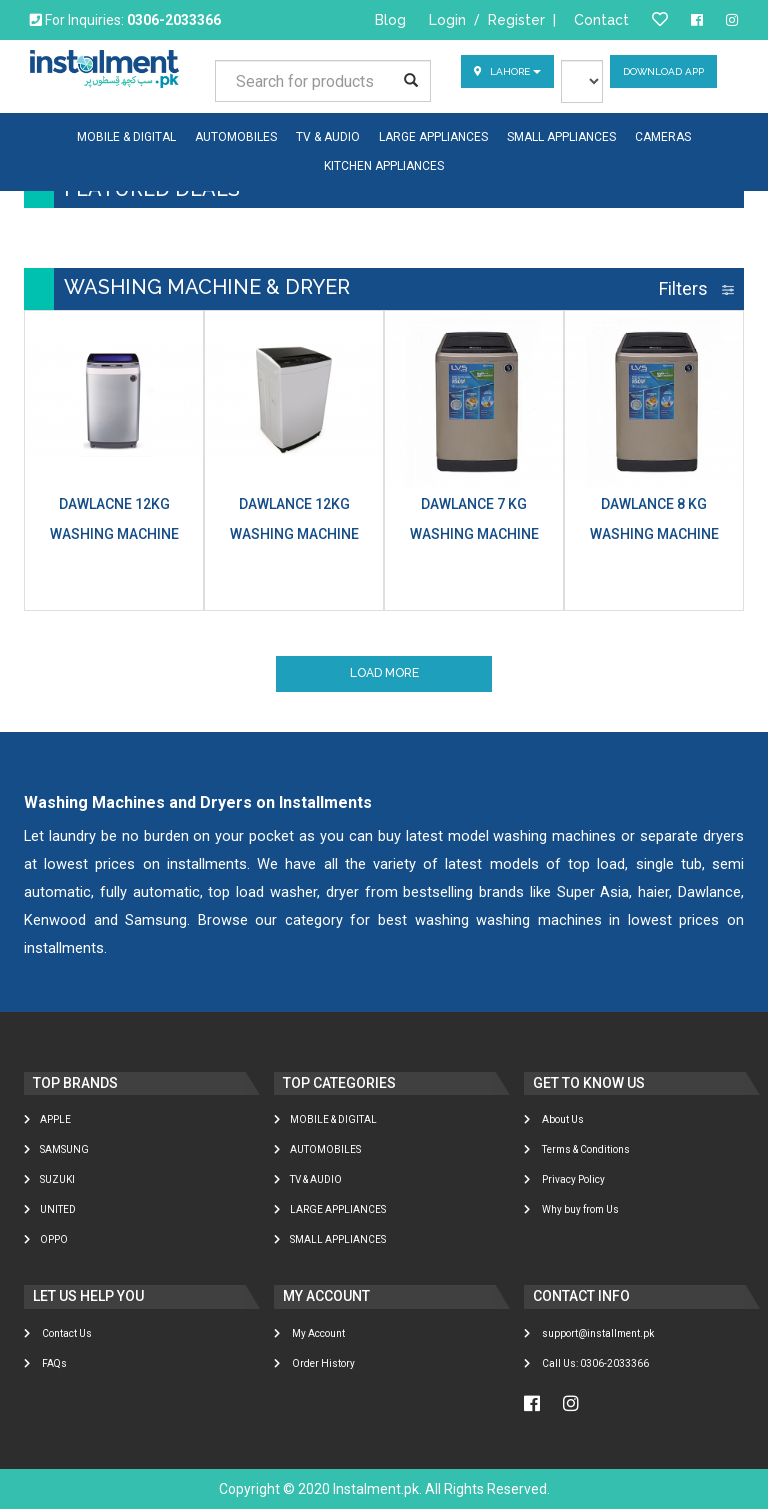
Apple (47, 1120)
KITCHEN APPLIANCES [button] (384, 166)
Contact (601, 20)
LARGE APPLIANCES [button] (433, 137)
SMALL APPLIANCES (330, 1240)
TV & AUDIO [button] (328, 137)
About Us (554, 1120)
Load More (384, 674)
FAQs (45, 1363)
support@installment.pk (589, 1333)
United (50, 1210)
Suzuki (49, 1180)
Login (447, 20)
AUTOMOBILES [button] (236, 137)
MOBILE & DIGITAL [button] (126, 137)
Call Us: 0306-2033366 (586, 1363)
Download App (663, 71)
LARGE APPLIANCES (330, 1210)
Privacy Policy (564, 1180)
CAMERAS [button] (663, 137)
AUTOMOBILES (317, 1150)
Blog (390, 20)
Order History (314, 1363)
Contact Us (58, 1333)
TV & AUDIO (308, 1180)
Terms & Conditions (577, 1150)
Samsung (56, 1150)
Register (516, 20)
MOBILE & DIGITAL (325, 1120)
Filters (696, 288)
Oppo (46, 1240)
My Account (309, 1333)
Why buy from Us (571, 1210)
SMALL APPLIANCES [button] (561, 137)
